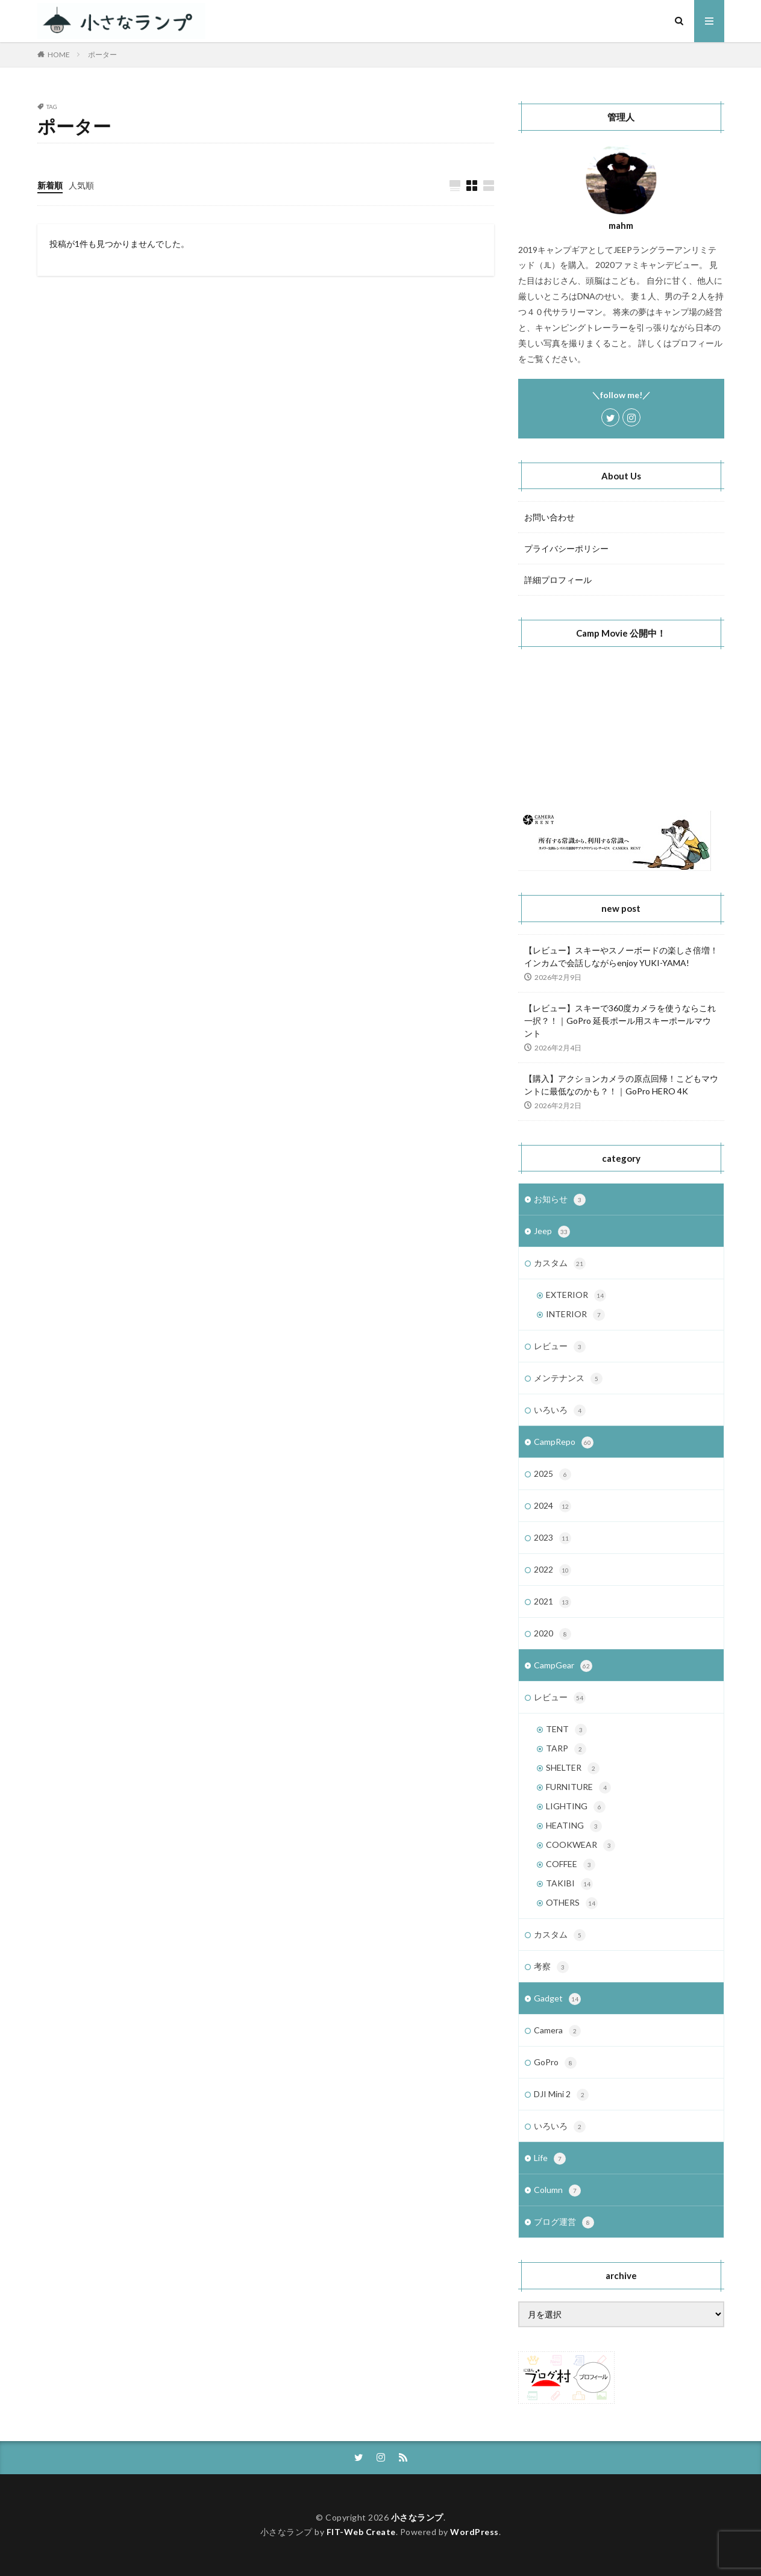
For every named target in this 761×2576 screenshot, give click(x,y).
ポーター (102, 54)
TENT (566, 1730)
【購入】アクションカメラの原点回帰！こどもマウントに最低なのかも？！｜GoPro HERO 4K (621, 1084)
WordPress (474, 2532)
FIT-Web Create (361, 2532)
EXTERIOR (576, 1296)
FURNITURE (578, 1788)
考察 (551, 1967)
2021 (552, 1602)
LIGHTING (576, 1807)
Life (550, 2159)
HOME (59, 54)
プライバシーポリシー (566, 548)
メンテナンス (568, 1379)
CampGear (563, 1666)
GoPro (555, 2063)
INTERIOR (575, 1315)
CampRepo (563, 1442)
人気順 (81, 185)
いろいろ (560, 1411)
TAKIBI (569, 1884)
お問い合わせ (549, 517)
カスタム (560, 1264)
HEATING (574, 1826)
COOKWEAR (580, 1845)
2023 (552, 1538)
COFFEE (570, 1865)
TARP (566, 1749)
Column (557, 2191)
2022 (552, 1570)
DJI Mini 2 (561, 2095)
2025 (552, 1474)
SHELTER (573, 1768)
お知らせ (560, 1200)
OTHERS (572, 1903)
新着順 (50, 185)
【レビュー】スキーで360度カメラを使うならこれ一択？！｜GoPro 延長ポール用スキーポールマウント (620, 1020)
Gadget (557, 1999)
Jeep (552, 1232)
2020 (552, 1634)
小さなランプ (417, 2517)
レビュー (560, 1347)
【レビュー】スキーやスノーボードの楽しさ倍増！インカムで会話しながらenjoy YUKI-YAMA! (621, 956)
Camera (557, 2031)
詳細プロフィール (558, 580)
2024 (552, 1506)
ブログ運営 (564, 2222)
